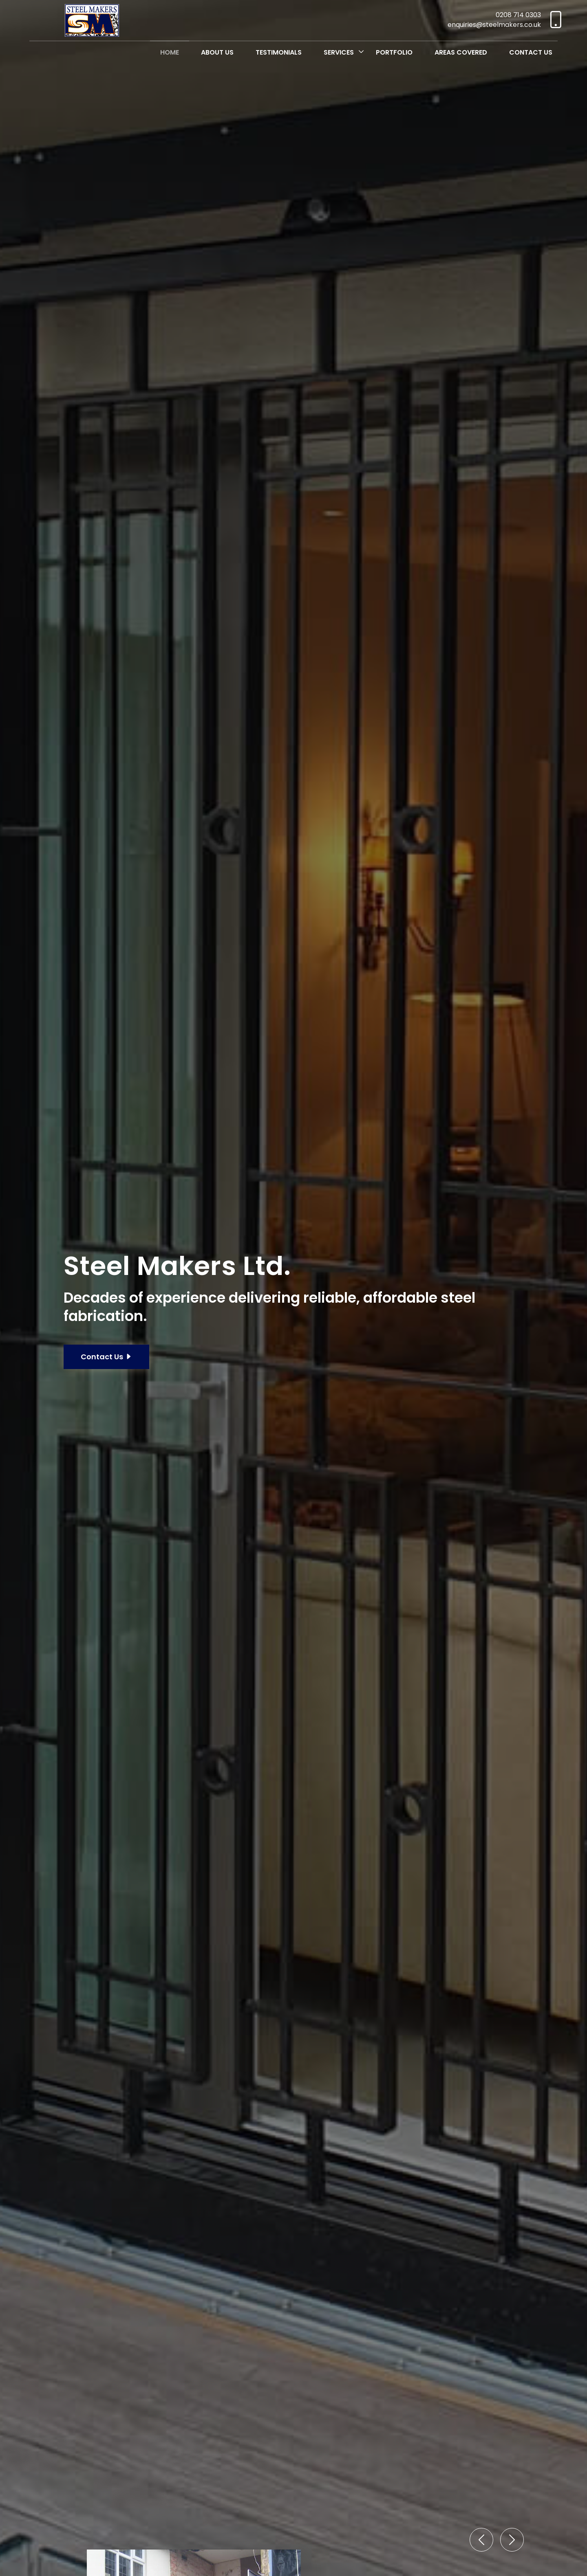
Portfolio (394, 52)
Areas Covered (461, 52)
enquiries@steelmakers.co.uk (494, 24)
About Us (217, 52)
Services (339, 52)
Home (169, 52)
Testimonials (279, 52)
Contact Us (530, 52)
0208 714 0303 (518, 15)
